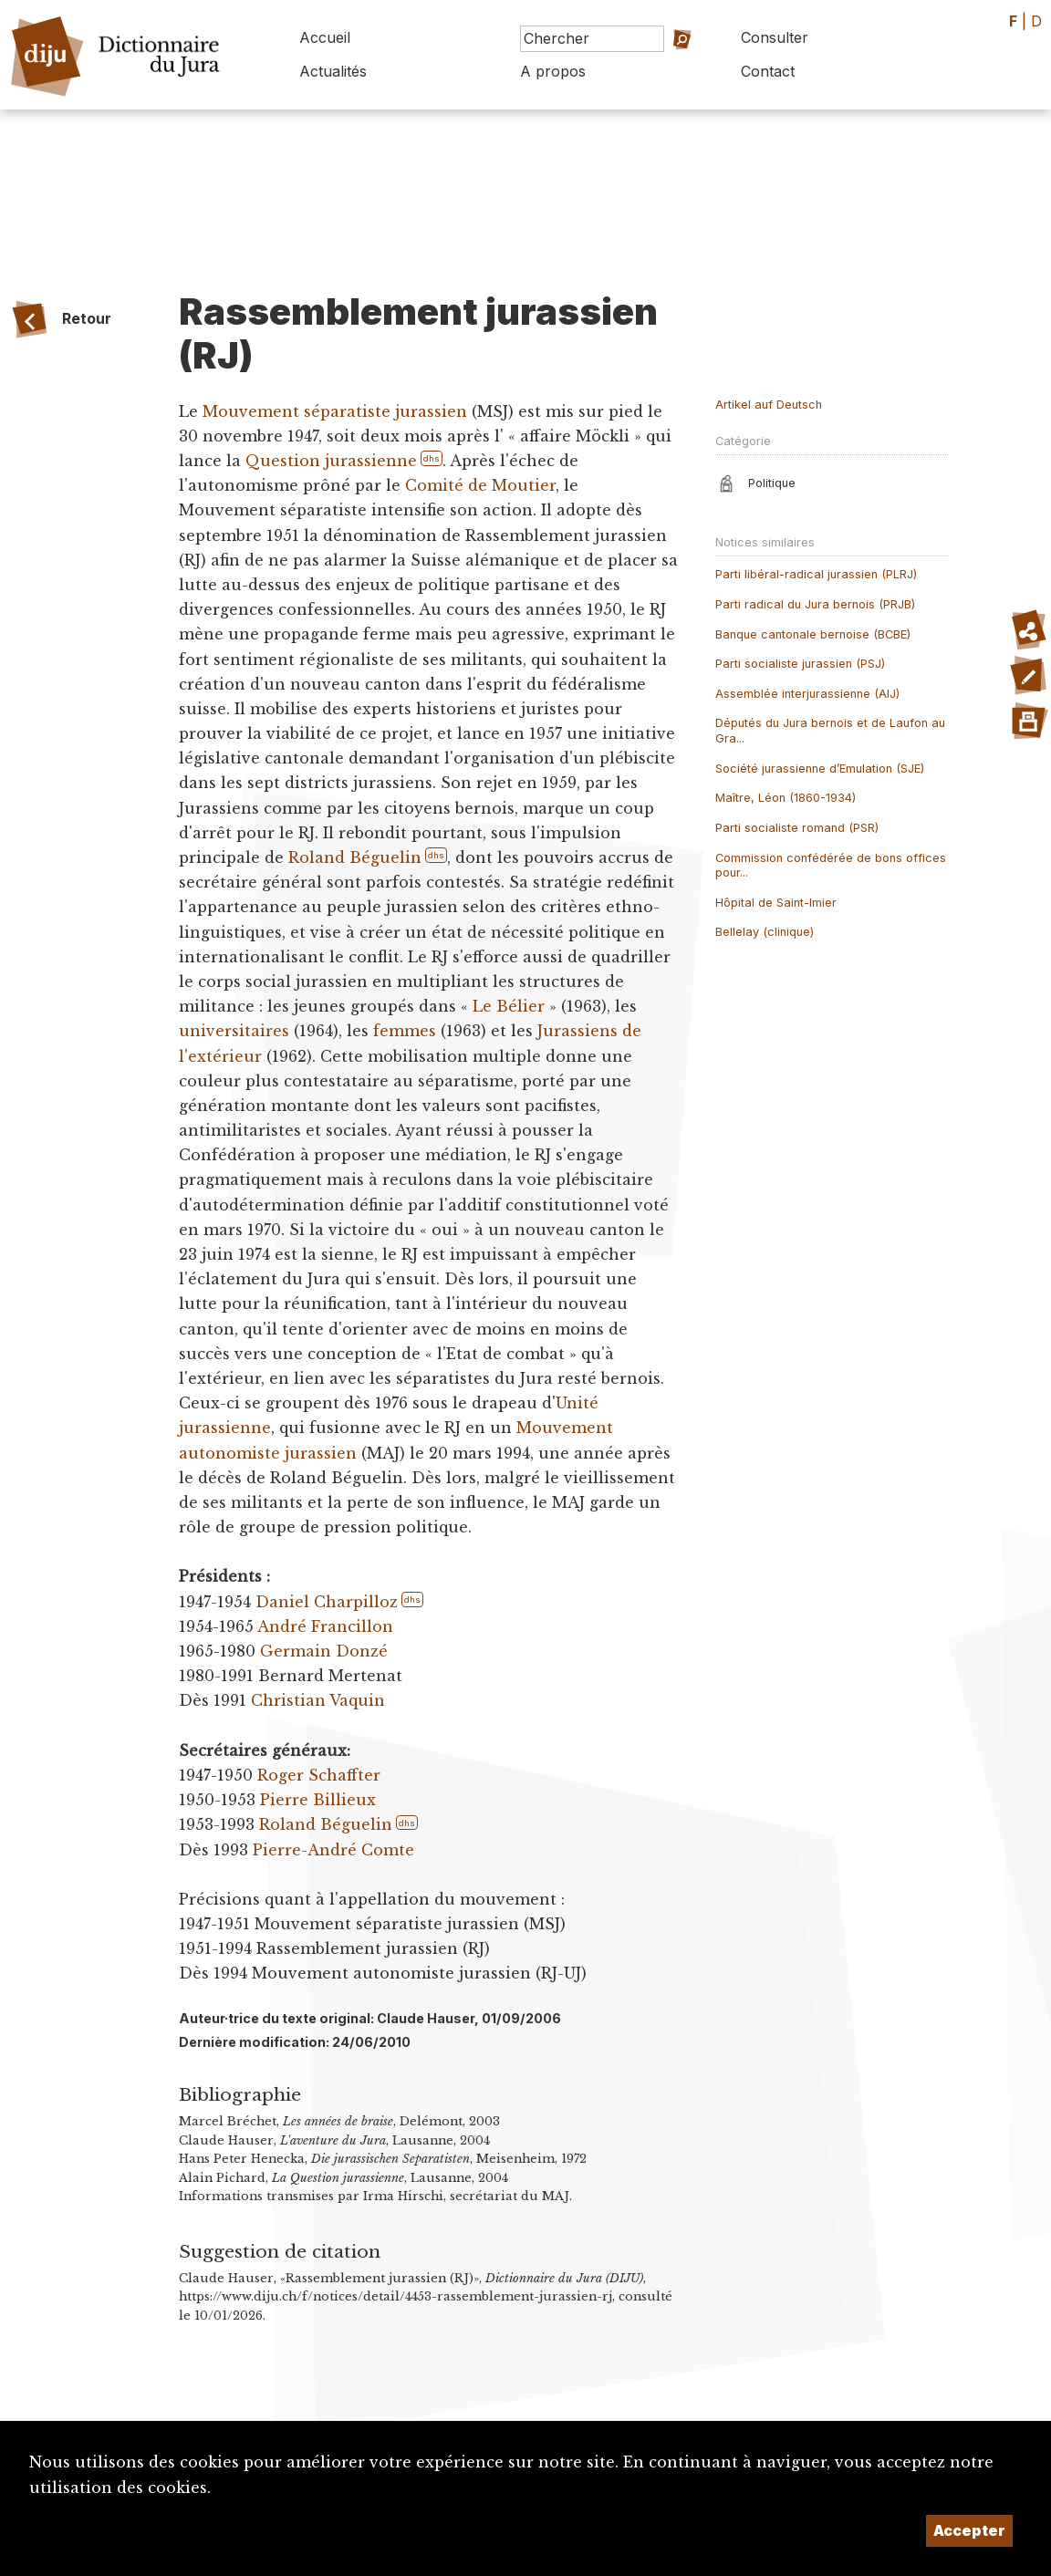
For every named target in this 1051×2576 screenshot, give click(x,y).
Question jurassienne (331, 461)
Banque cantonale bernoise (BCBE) (813, 634)
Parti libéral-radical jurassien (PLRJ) (816, 574)
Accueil (324, 37)
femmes (404, 1031)
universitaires (234, 1031)
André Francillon (325, 1626)
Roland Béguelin (354, 857)
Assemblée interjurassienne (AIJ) (807, 694)
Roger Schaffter (318, 1775)
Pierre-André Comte (333, 1850)
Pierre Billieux (318, 1800)
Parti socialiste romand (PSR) (797, 828)
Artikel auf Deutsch (768, 404)
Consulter (774, 37)
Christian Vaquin (318, 1700)
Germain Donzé (324, 1651)
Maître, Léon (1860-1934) (785, 798)
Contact (768, 71)
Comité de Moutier (480, 485)
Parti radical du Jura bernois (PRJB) (815, 604)
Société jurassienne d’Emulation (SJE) (819, 768)
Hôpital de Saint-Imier (776, 902)
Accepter (969, 2530)
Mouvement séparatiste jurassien (335, 411)
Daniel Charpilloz (326, 1602)
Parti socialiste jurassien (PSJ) (800, 663)
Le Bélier (509, 1006)
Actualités (333, 71)
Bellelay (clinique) (764, 932)
